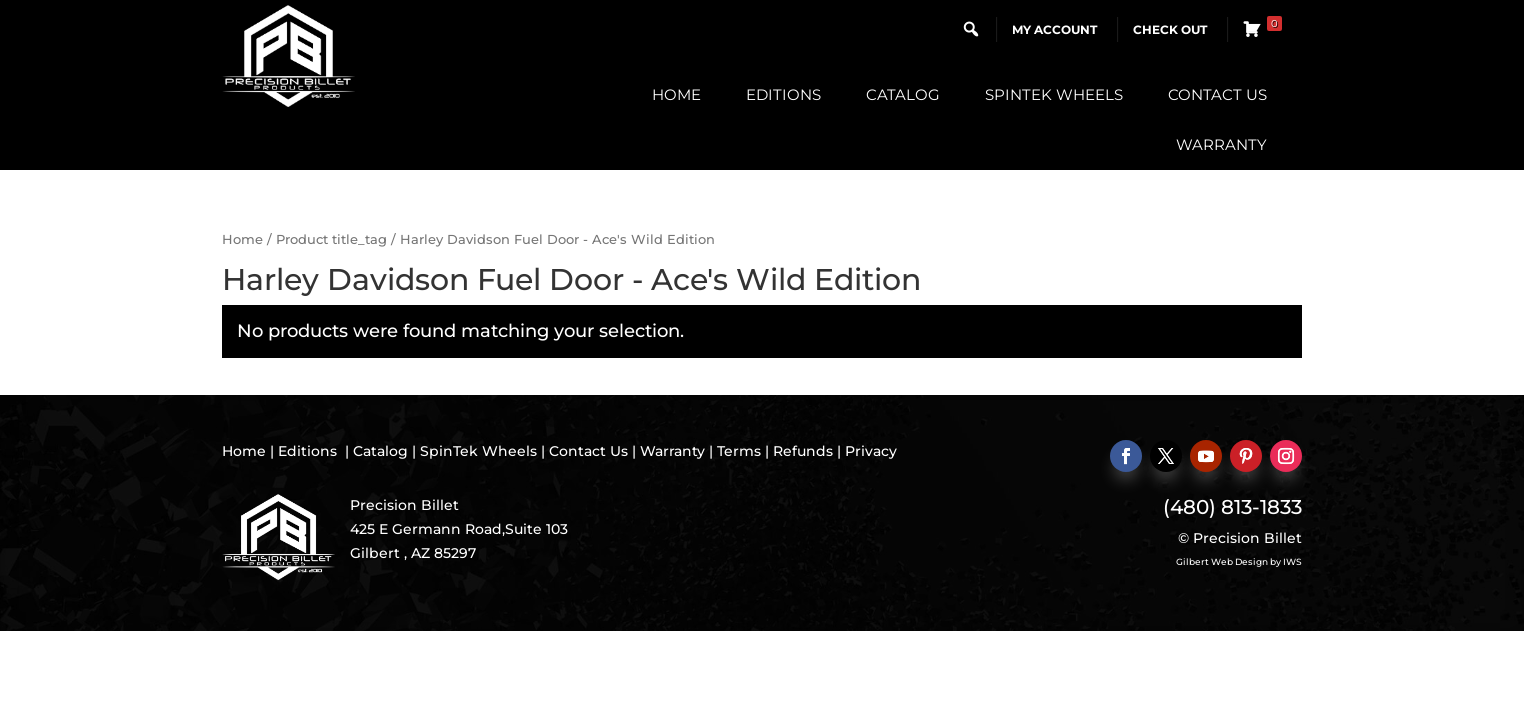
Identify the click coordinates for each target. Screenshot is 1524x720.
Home (676, 94)
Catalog (903, 94)
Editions (783, 94)
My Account (1054, 29)
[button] (971, 29)
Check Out (1170, 29)
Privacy (871, 451)
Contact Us (1217, 94)
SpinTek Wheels (1054, 94)
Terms (739, 451)
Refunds (803, 451)
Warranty (1221, 144)
